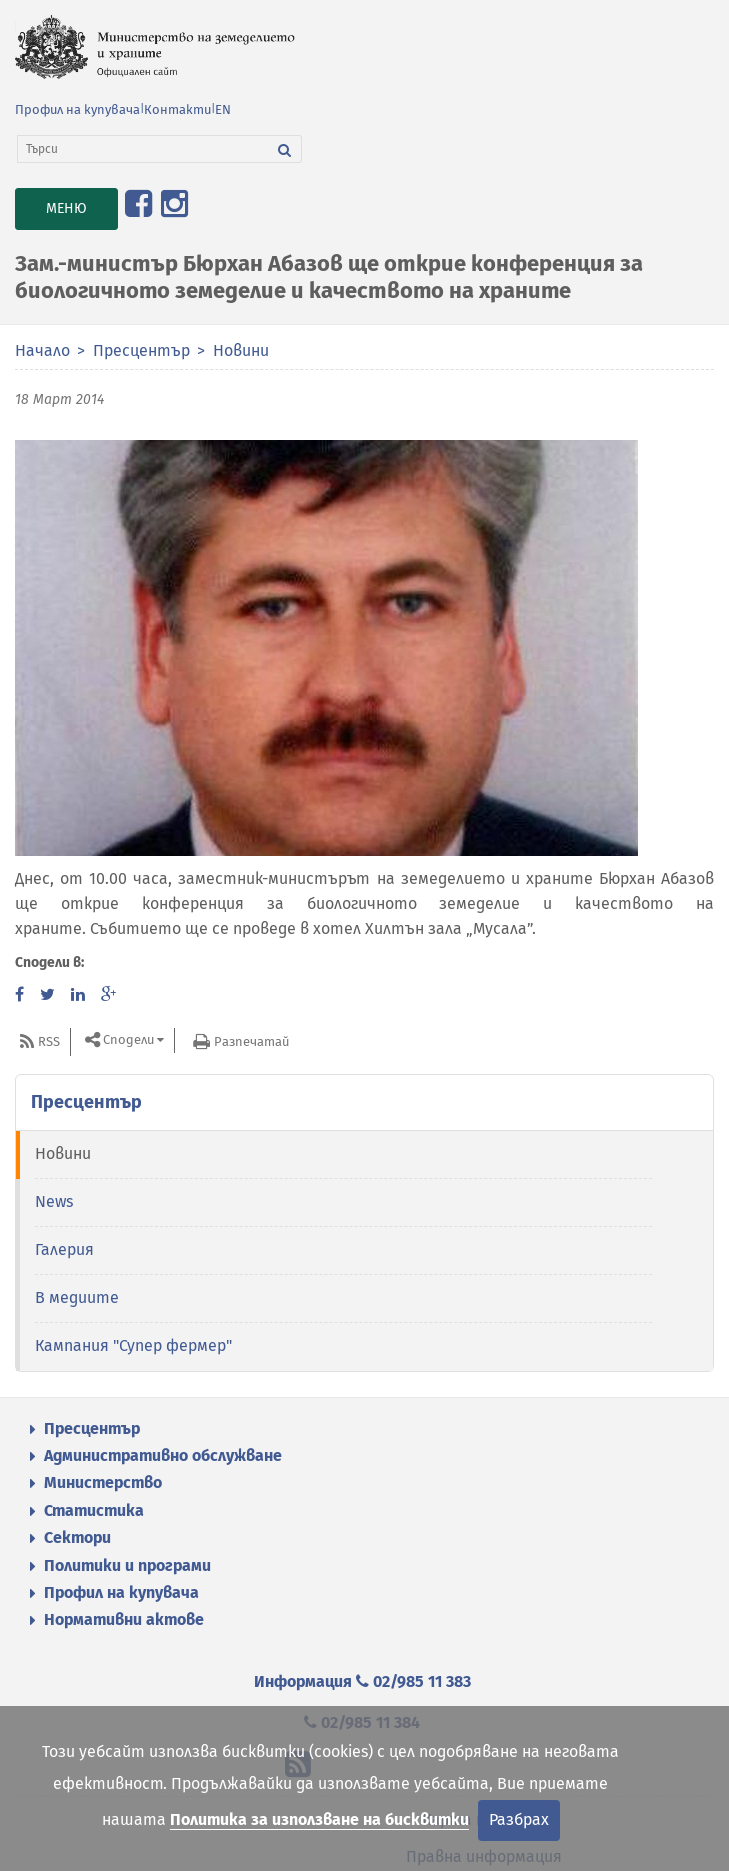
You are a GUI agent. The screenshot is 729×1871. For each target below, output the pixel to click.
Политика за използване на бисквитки (319, 1819)
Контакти (177, 109)
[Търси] (143, 149)
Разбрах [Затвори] (519, 1819)
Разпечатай (251, 1041)
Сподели (128, 1040)
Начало (42, 350)
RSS (49, 1041)
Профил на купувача (77, 109)
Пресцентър (141, 350)
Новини (241, 350)
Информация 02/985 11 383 (362, 1681)
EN (223, 109)
